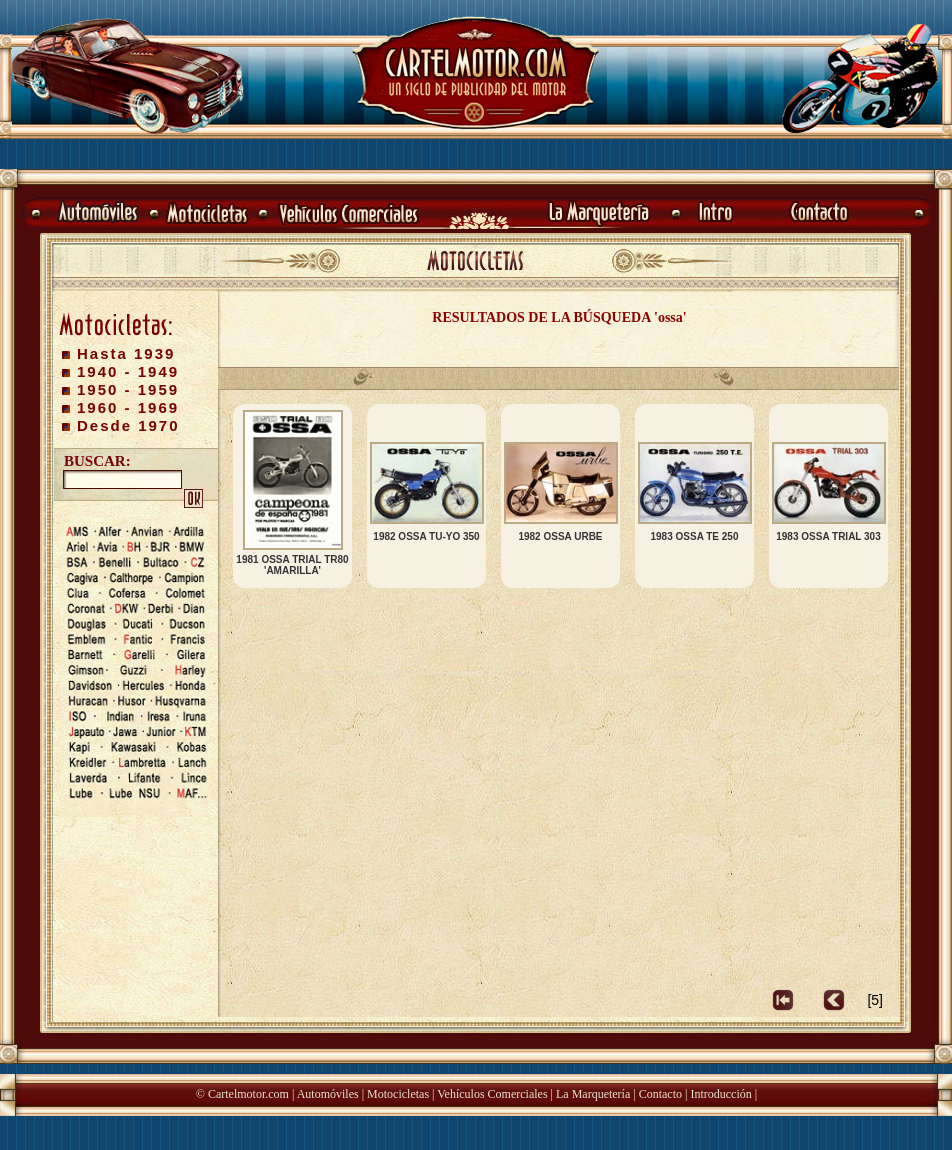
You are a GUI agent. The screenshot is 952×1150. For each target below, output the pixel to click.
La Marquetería (593, 1094)
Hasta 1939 (126, 353)
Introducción (720, 1094)
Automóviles (328, 1094)
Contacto (660, 1094)
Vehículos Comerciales (492, 1094)
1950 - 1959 (128, 389)
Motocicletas (398, 1094)
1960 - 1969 (128, 407)
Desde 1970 (128, 425)
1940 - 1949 (128, 371)
